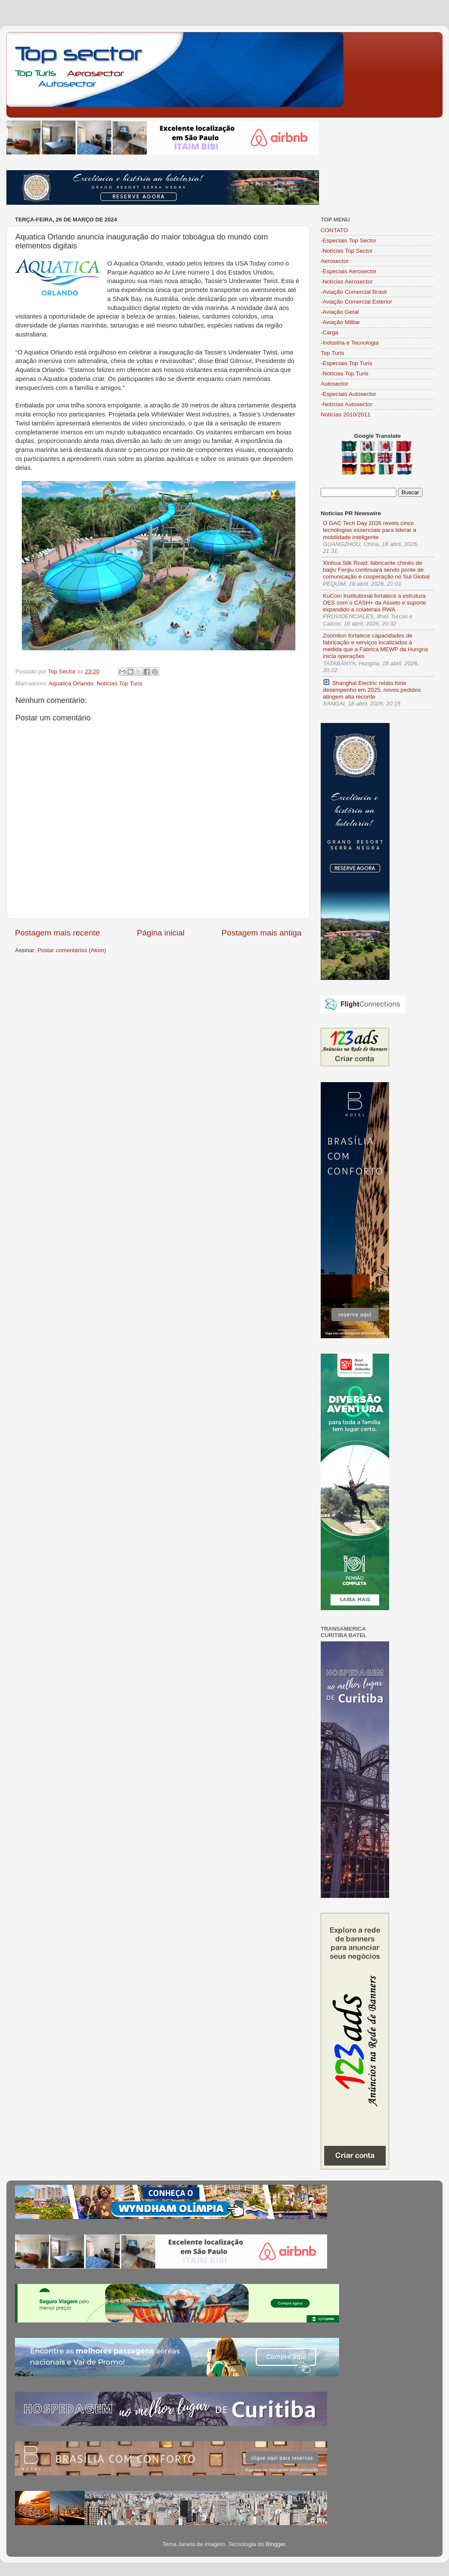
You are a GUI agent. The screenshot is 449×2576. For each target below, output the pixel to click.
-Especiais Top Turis (346, 363)
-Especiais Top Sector (348, 240)
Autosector (335, 384)
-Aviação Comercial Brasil (354, 292)
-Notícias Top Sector (346, 251)
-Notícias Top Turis (345, 373)
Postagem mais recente (57, 932)
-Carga (329, 332)
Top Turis (332, 353)
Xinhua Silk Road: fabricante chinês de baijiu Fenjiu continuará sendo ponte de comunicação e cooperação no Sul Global (376, 570)
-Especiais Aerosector (349, 271)
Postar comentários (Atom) (72, 950)
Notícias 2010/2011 (345, 414)
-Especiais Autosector (348, 394)
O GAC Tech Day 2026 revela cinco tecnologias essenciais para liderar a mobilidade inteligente (369, 530)
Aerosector (335, 261)
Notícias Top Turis (119, 683)
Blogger (275, 2544)
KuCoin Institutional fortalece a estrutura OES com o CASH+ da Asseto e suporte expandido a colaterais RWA (374, 603)
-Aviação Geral (340, 312)
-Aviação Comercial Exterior (356, 301)
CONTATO (334, 230)
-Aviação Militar (340, 322)
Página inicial (160, 932)
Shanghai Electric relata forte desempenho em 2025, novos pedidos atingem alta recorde (372, 689)
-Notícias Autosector (346, 404)
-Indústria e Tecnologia (350, 342)
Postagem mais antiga (261, 932)
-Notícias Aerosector (347, 281)
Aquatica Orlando (71, 683)
